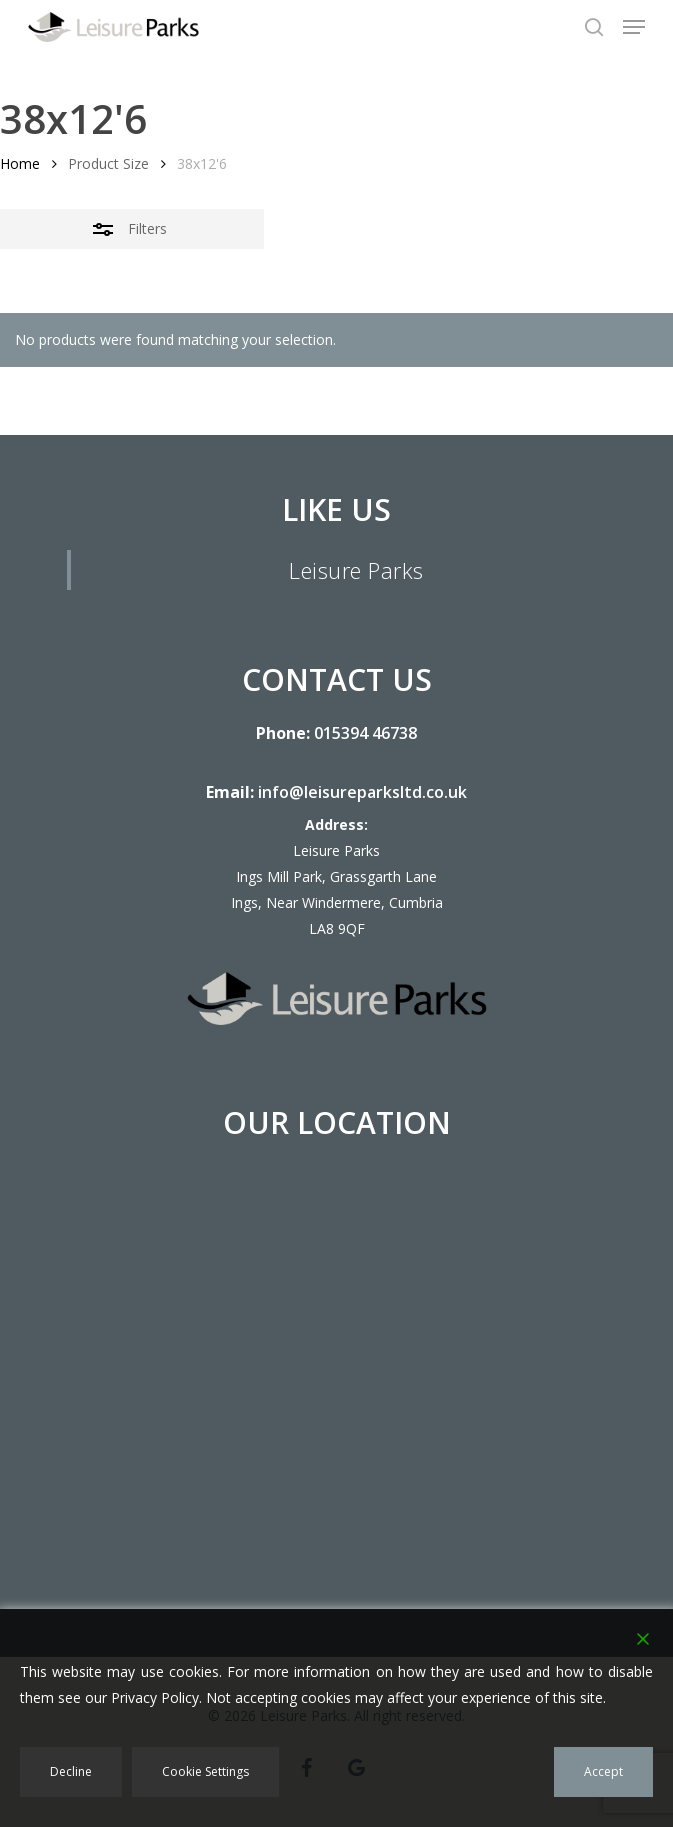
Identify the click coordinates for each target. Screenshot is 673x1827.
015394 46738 (365, 733)
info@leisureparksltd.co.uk (362, 792)
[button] (634, 27)
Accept (603, 1771)
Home (20, 163)
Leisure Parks (356, 570)
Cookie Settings (205, 1771)
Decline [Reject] (71, 1771)
